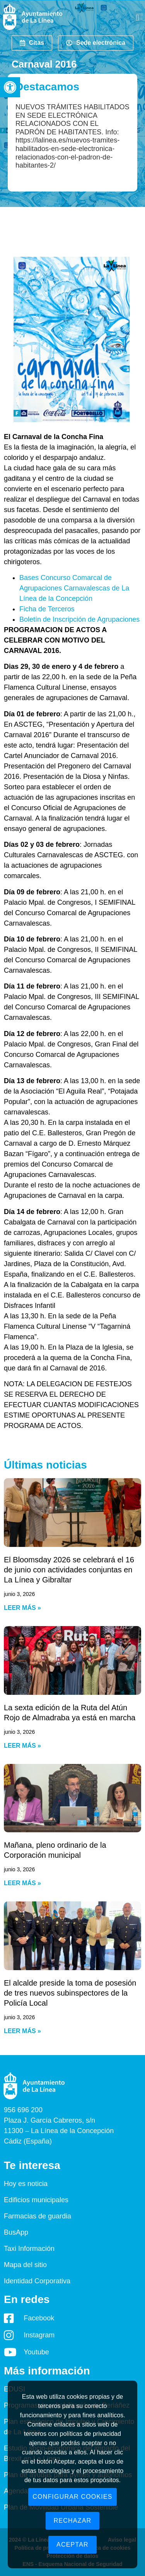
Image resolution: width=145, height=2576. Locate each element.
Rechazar (73, 2520)
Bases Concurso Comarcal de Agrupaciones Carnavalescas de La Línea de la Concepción (74, 588)
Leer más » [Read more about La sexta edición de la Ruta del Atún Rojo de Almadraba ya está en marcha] (22, 1745)
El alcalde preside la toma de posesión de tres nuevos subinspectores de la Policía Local (70, 1993)
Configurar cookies (72, 2496)
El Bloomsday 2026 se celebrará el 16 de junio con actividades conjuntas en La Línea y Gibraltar (69, 1569)
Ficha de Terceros (47, 609)
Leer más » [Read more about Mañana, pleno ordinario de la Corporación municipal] (22, 1883)
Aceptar (72, 2544)
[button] (10, 87)
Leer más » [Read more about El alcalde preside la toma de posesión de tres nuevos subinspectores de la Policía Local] (22, 2031)
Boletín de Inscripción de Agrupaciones (79, 619)
